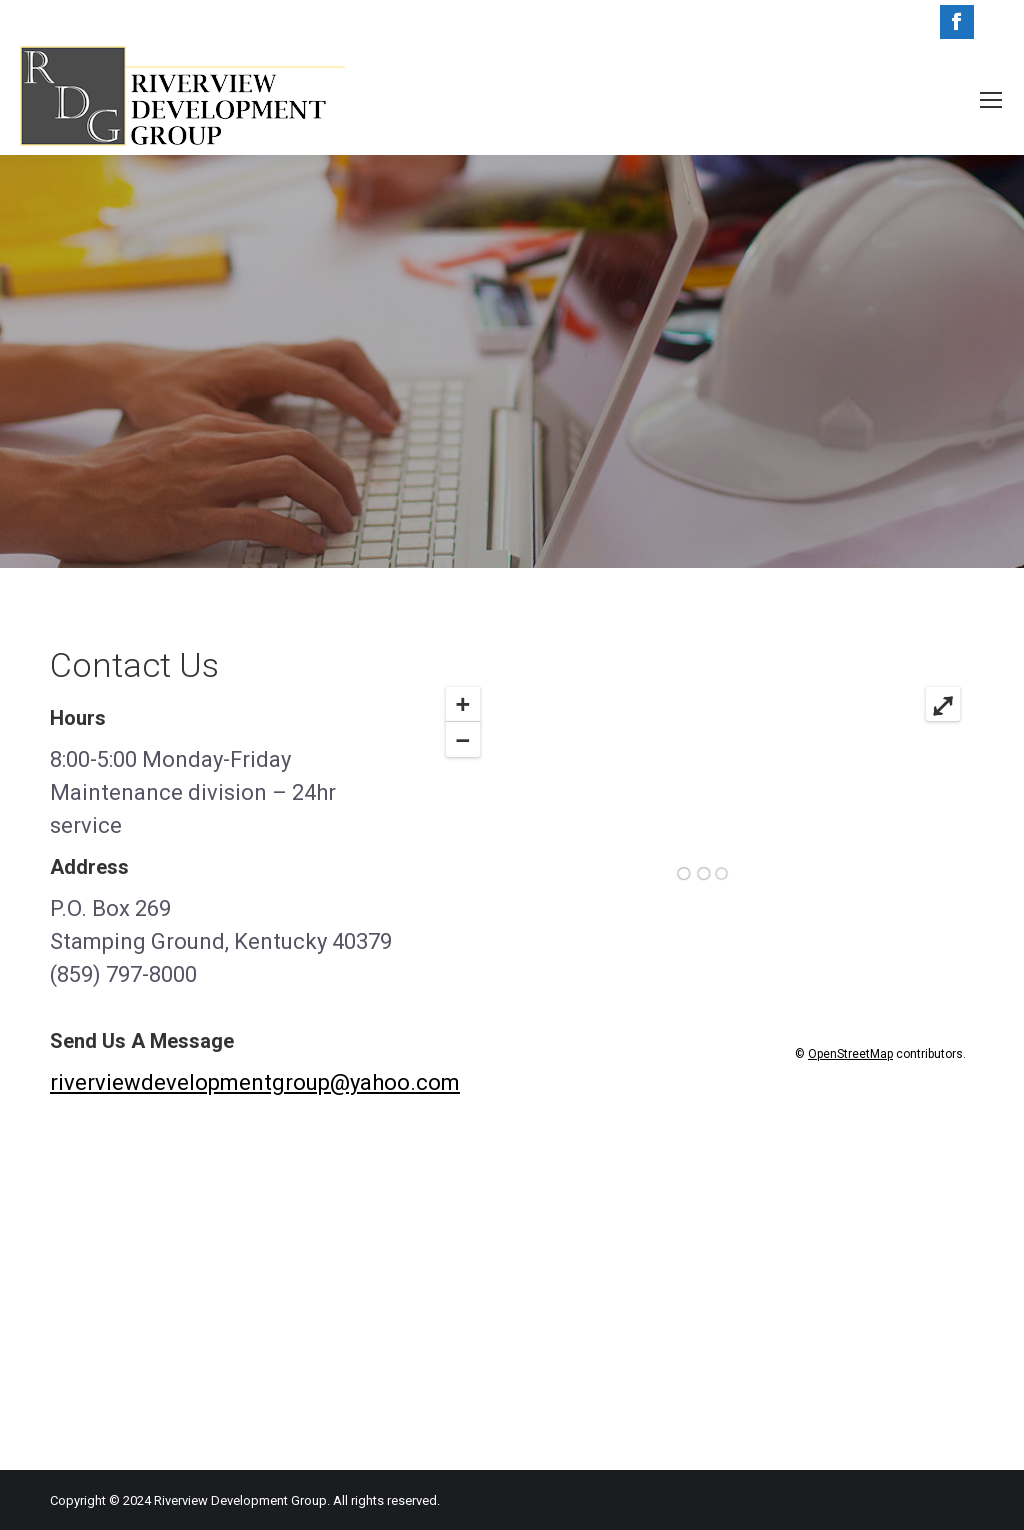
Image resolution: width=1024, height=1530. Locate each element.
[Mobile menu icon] (991, 100)
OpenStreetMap (850, 1054)
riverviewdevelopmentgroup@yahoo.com (255, 1082)
